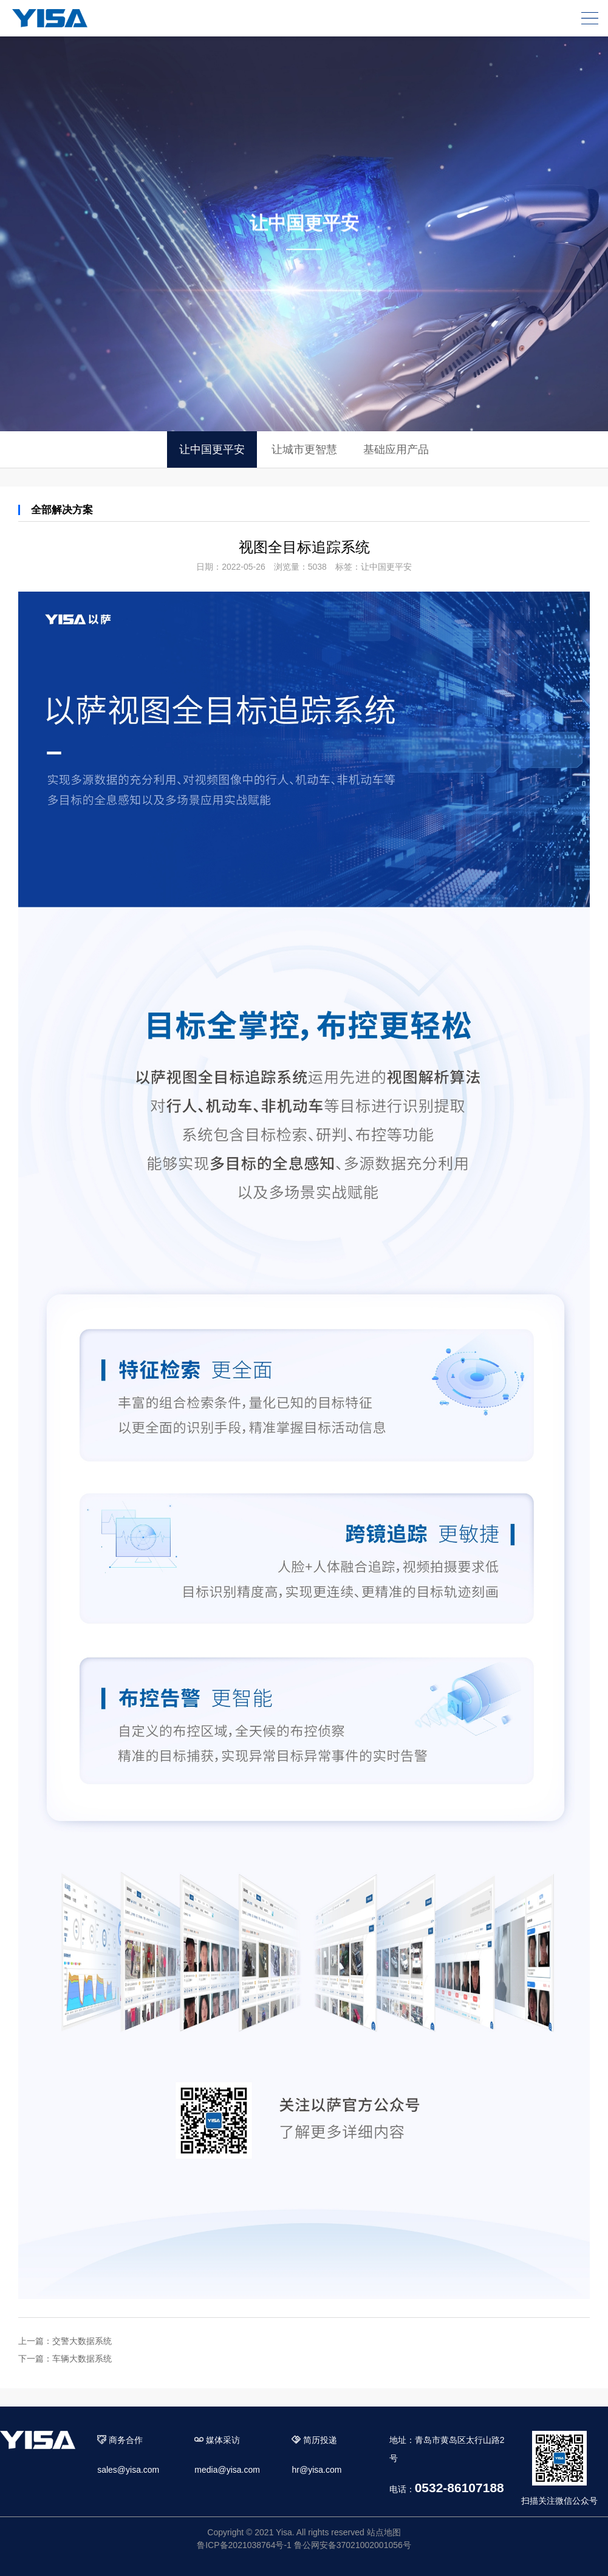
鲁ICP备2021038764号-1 (244, 2545)
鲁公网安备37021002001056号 (352, 2545)
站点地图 (384, 2532)
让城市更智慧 (304, 449)
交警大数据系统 (82, 2341)
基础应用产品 (396, 449)
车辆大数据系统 (82, 2358)
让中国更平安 (212, 449)
